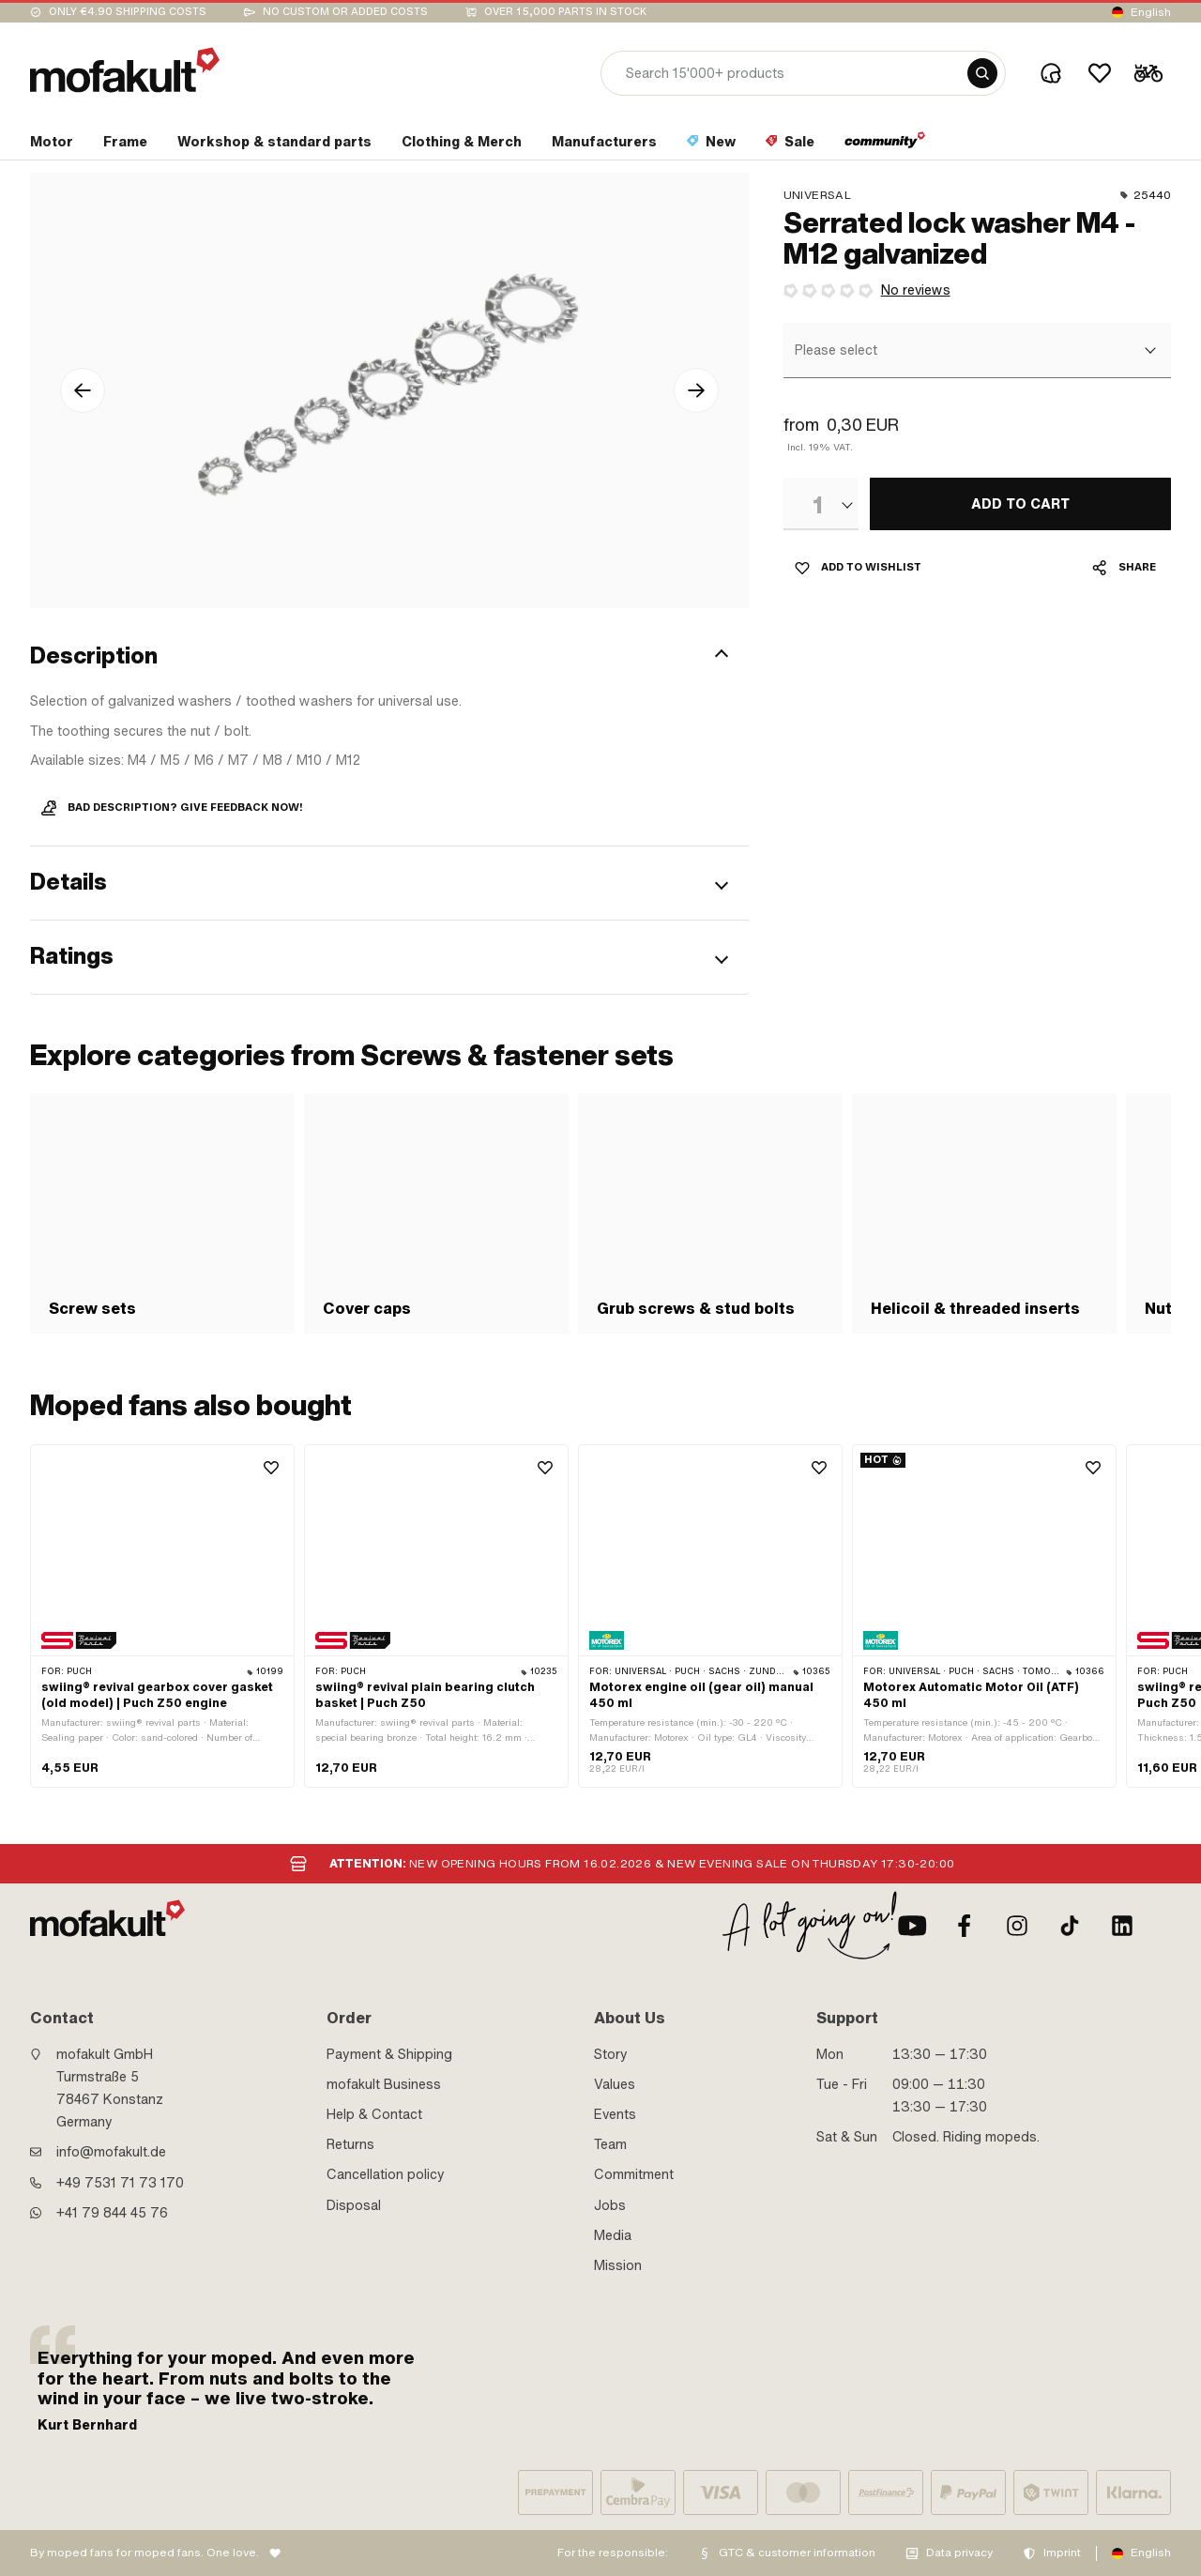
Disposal (354, 2205)
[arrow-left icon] (82, 390)
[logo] (125, 70)
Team (610, 2144)
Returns (350, 2144)
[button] (389, 656)
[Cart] (1148, 73)
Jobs (610, 2205)
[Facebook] (964, 1925)
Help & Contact (374, 2114)
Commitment (634, 2174)
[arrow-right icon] (696, 390)
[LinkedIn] (1122, 1925)
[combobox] (975, 351)
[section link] (51, 145)
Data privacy (959, 2552)
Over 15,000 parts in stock (565, 12)
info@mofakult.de (111, 2151)
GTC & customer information (797, 2552)
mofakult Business (384, 2084)
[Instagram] (1017, 1925)
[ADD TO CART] (1020, 504)
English (1151, 12)
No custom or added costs (345, 12)
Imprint (1062, 2552)
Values (614, 2084)
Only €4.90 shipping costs (127, 12)
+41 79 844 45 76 (112, 2212)
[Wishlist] (1099, 73)
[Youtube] (912, 1925)
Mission (618, 2265)
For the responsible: (612, 2552)
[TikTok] (1069, 1925)
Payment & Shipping (389, 2054)
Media (612, 2235)
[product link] (162, 1616)
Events (615, 2114)
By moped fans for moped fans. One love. (144, 2552)
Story (611, 2054)
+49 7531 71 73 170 (120, 2182)
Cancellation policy (386, 2174)
